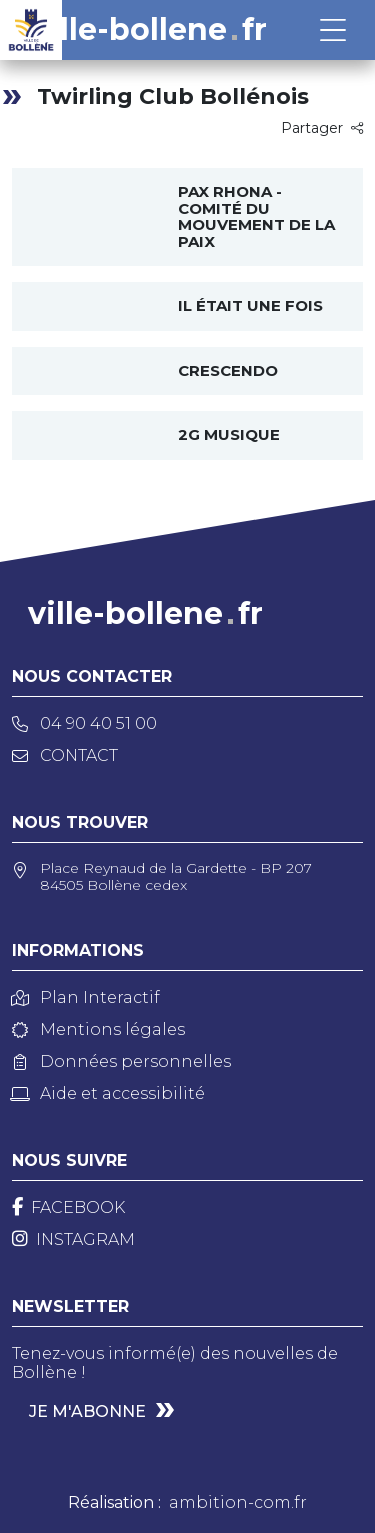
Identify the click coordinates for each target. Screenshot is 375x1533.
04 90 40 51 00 (84, 723)
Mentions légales (98, 1029)
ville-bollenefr (149, 30)
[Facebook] (68, 1207)
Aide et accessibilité (108, 1093)
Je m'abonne (87, 1411)
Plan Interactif (86, 997)
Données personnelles (121, 1061)
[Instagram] (73, 1239)
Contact (65, 755)
